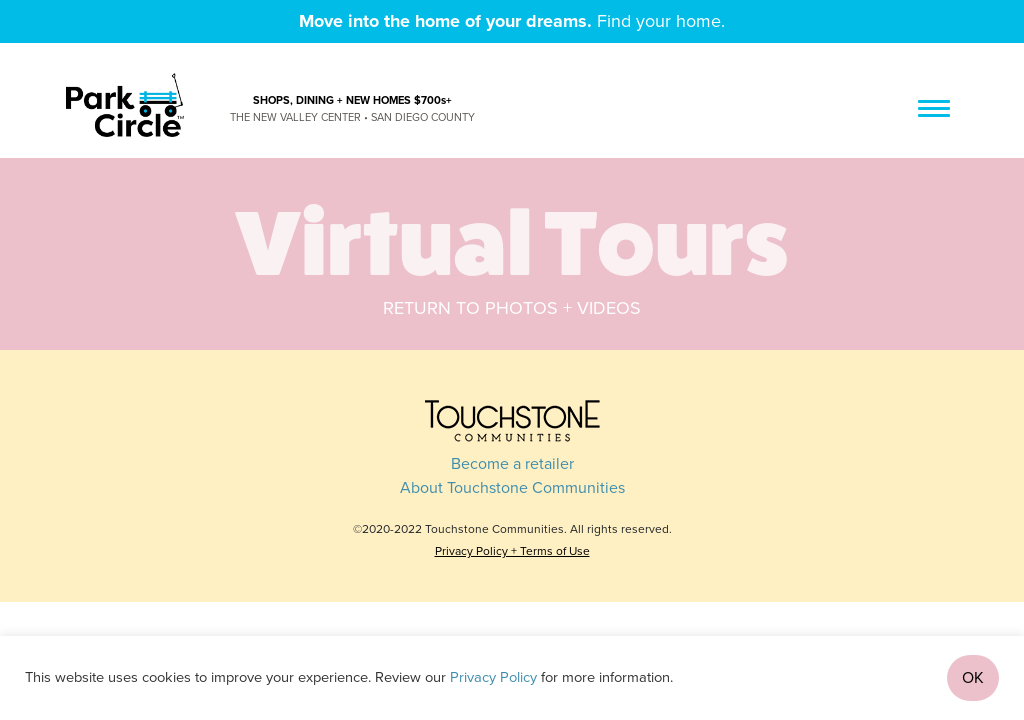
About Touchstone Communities (512, 488)
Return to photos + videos (512, 308)
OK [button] (973, 678)
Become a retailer (512, 464)
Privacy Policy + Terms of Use (512, 551)
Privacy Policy (493, 677)
